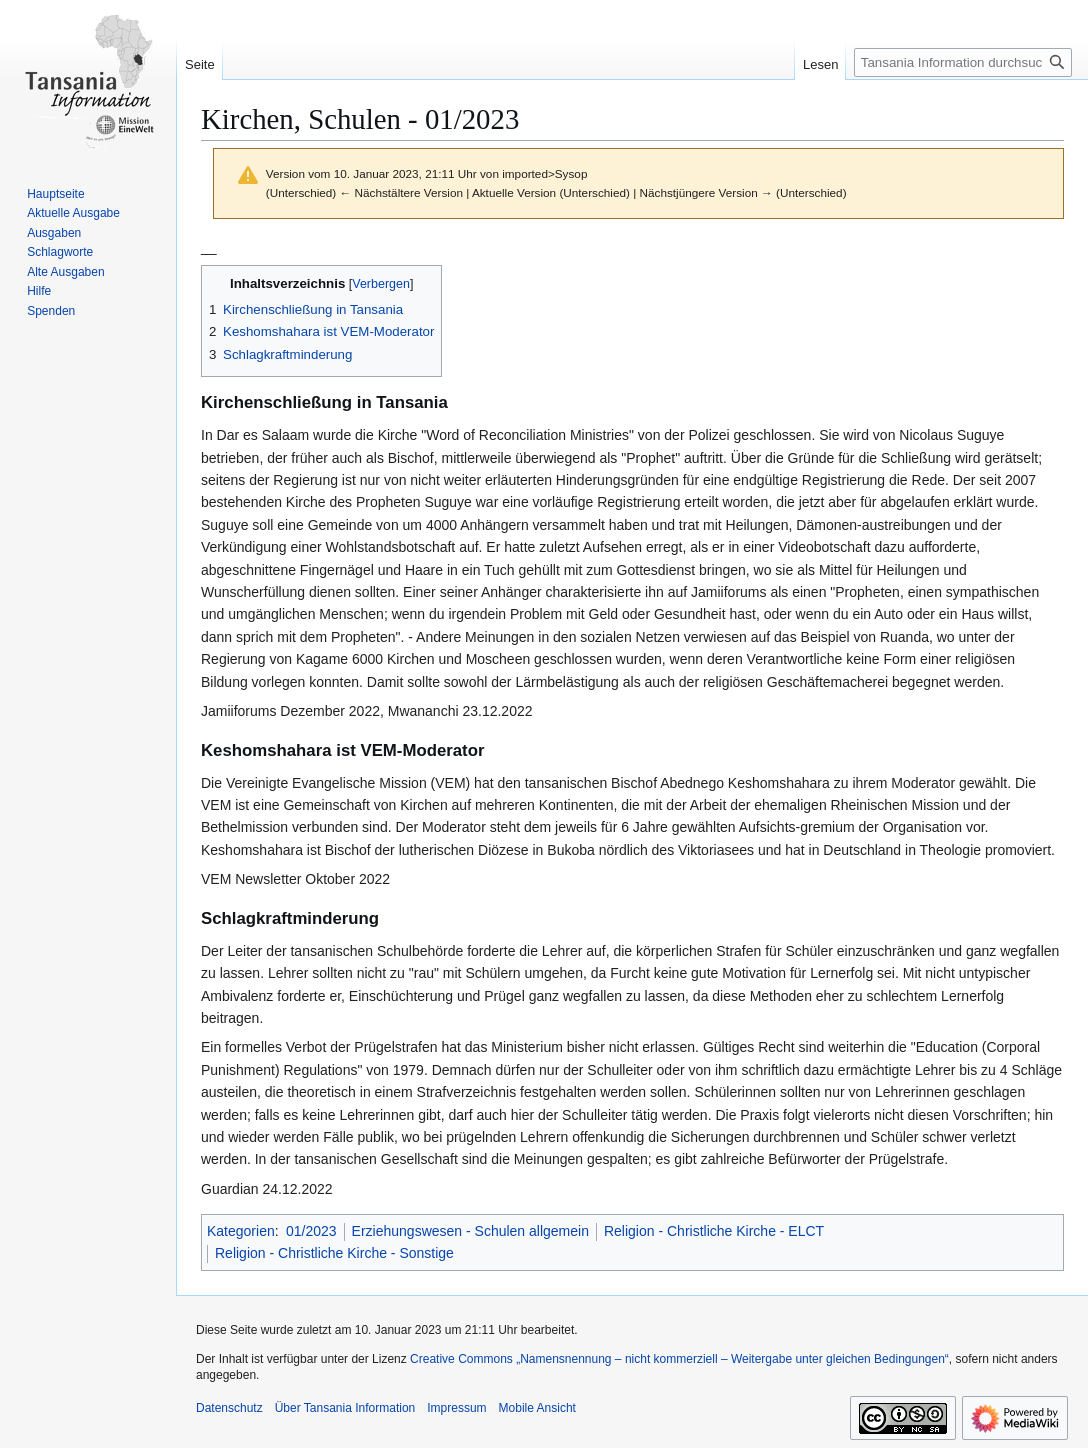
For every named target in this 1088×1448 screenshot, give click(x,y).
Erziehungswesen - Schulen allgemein (470, 1231)
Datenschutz (229, 1408)
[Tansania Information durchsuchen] (963, 62)
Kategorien (241, 1231)
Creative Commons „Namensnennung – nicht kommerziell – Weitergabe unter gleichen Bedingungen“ (679, 1359)
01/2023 (311, 1231)
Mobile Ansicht (537, 1408)
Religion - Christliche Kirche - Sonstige (334, 1253)
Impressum (456, 1408)
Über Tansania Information (345, 1408)
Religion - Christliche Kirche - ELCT (714, 1231)
